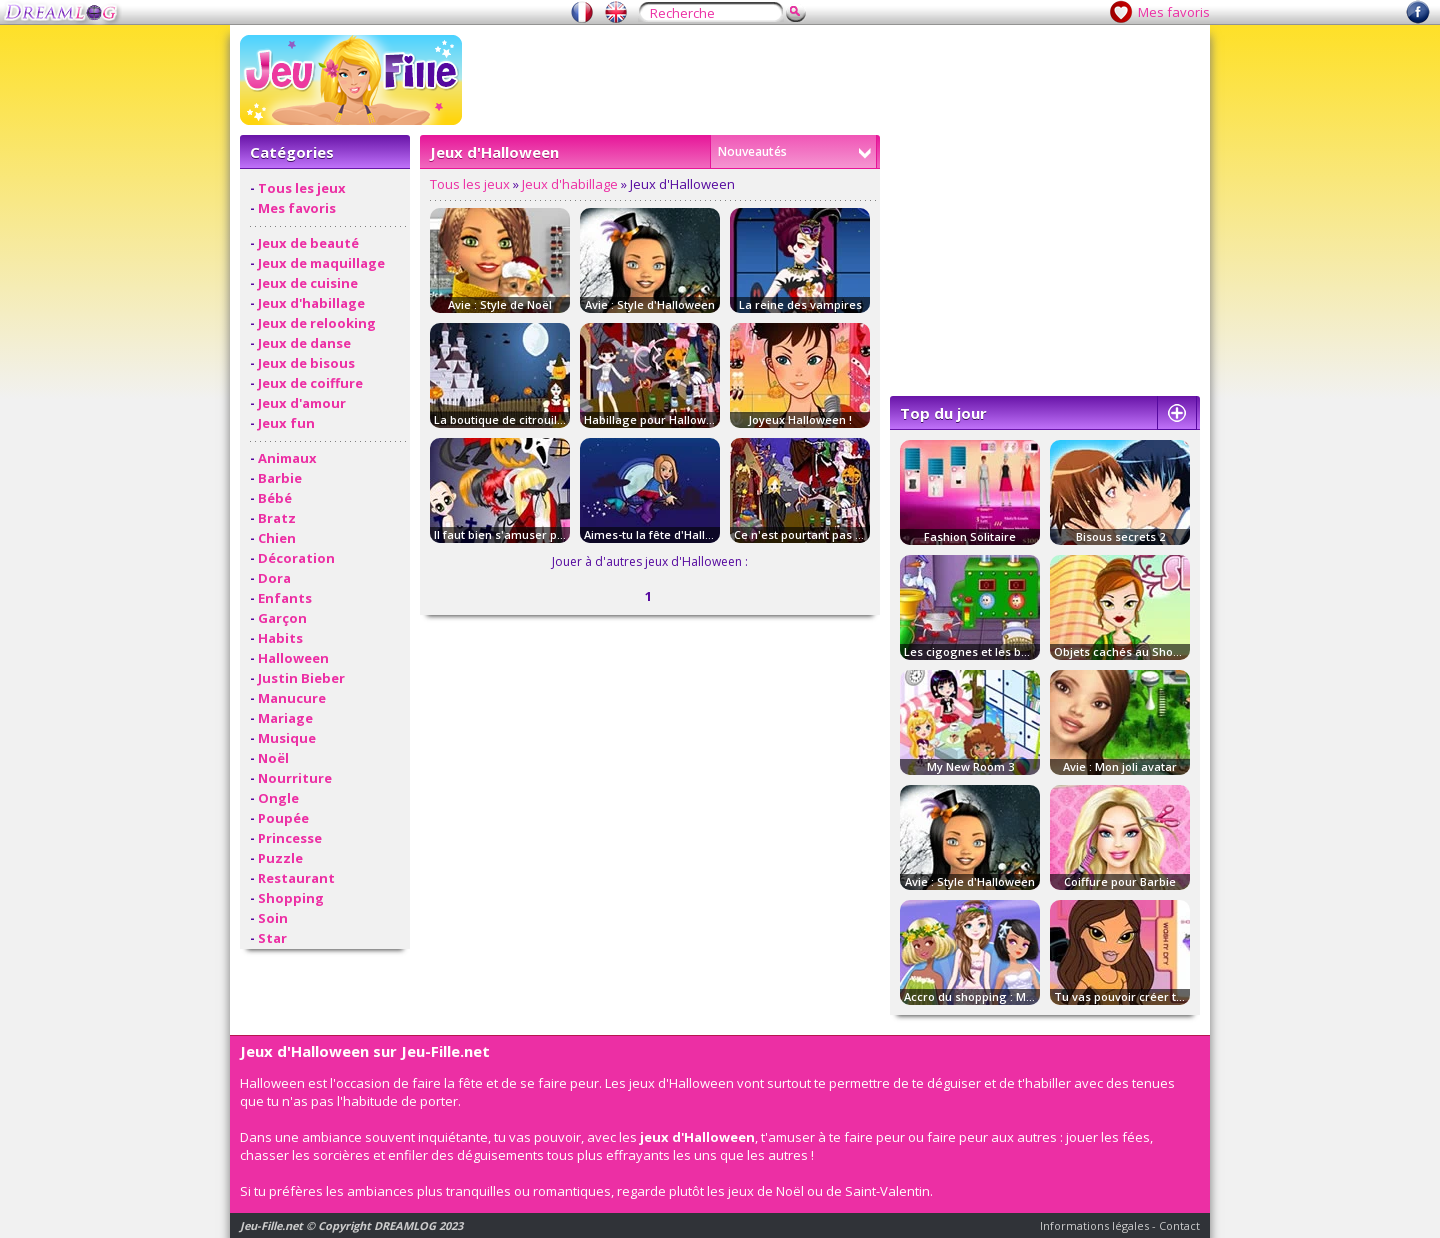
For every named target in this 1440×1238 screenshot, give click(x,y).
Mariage (285, 718)
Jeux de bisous (306, 363)
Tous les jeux (302, 188)
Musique (287, 738)
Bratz (277, 518)
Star (272, 938)
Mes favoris (1174, 12)
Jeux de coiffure (310, 383)
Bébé (275, 498)
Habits (280, 638)
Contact (1179, 1225)
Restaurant (296, 878)
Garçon (282, 618)
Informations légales (1094, 1225)
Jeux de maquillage (321, 263)
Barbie (280, 478)
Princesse (290, 838)
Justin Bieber (301, 678)
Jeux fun (286, 423)
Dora (274, 578)
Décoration (296, 558)
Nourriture (295, 778)
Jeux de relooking (317, 323)
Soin (273, 918)
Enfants (285, 598)
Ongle (278, 798)
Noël (273, 758)
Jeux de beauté (308, 243)
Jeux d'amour (302, 403)
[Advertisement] (836, 80)
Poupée (283, 818)
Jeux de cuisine (308, 283)
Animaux (287, 458)
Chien (277, 538)
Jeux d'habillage (311, 303)
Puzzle (280, 858)
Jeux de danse (304, 343)
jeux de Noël (766, 1191)
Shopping (291, 898)
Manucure (292, 698)
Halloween (293, 658)
